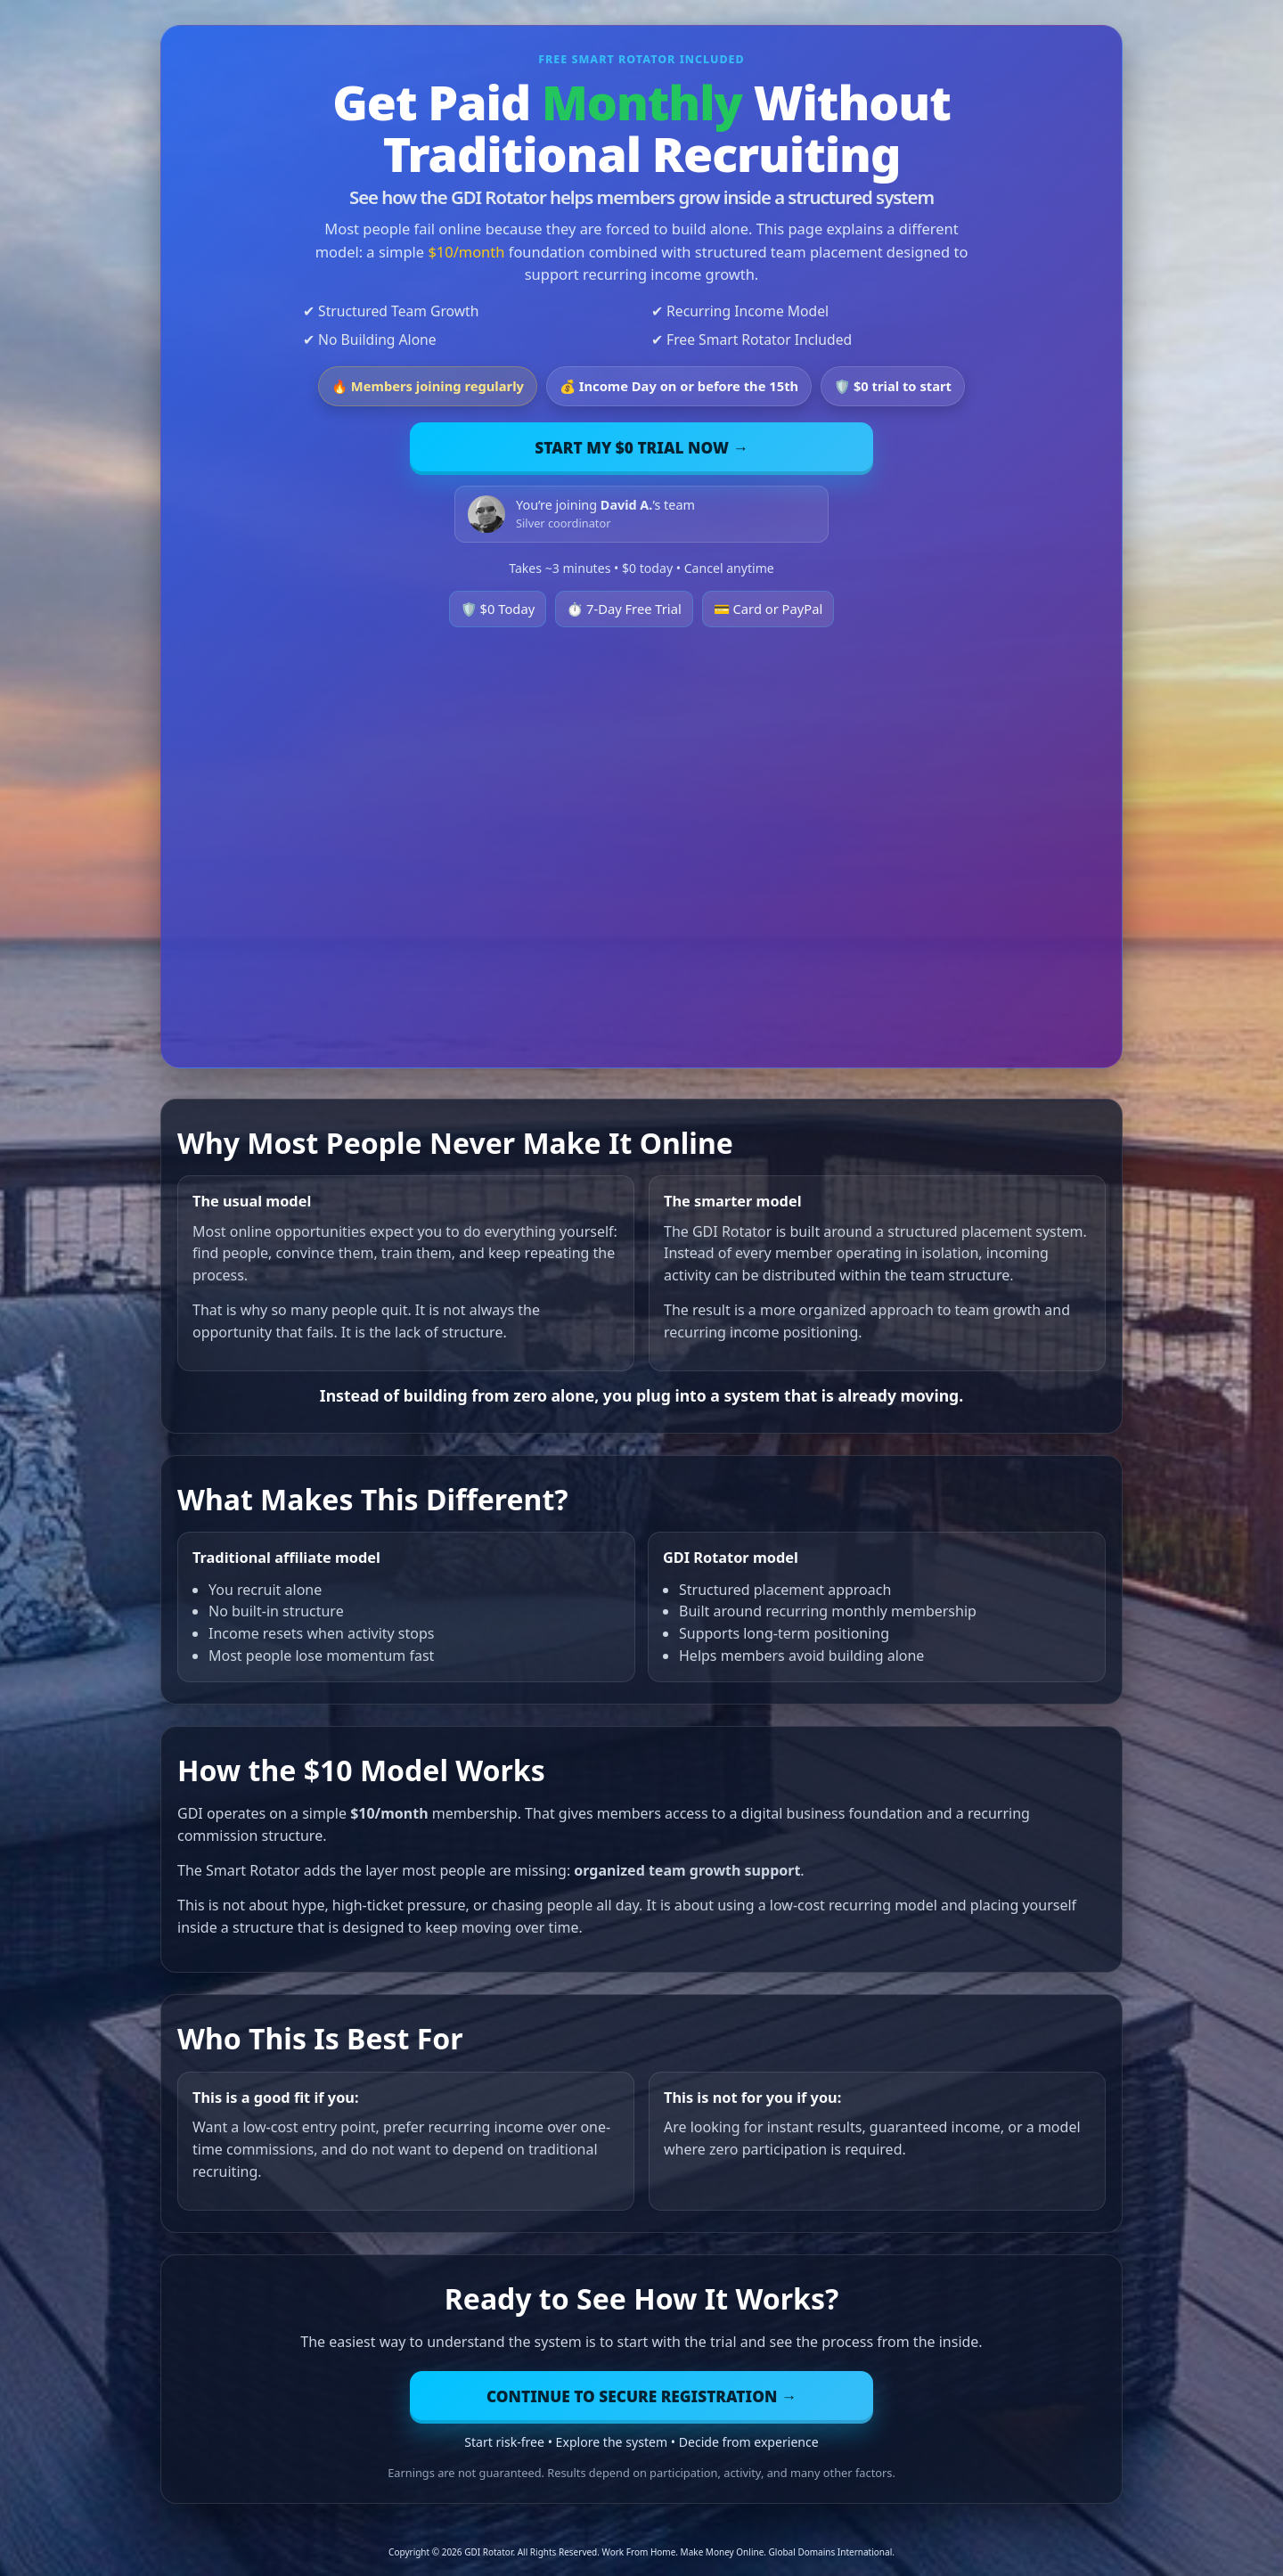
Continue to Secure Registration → (641, 2396)
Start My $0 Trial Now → (641, 448)
